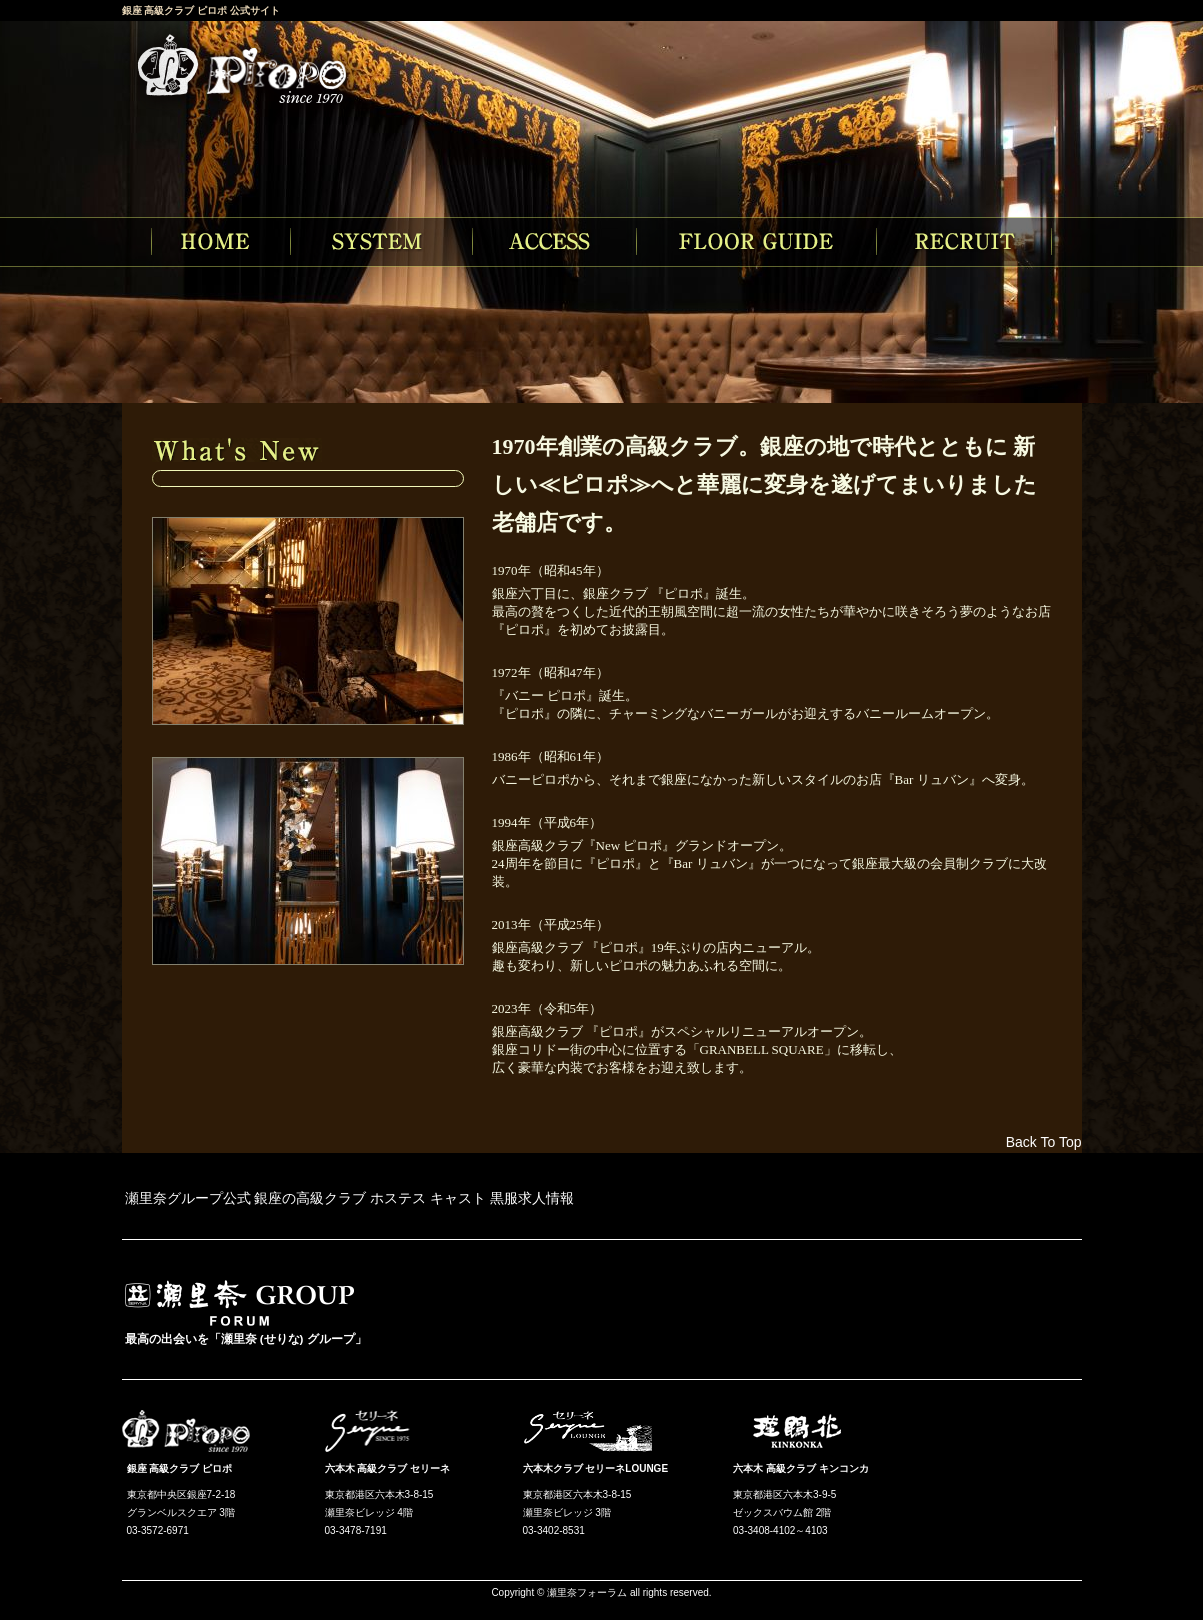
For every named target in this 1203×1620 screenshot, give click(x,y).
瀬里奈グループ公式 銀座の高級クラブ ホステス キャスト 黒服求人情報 (350, 1198)
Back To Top (1044, 1142)
